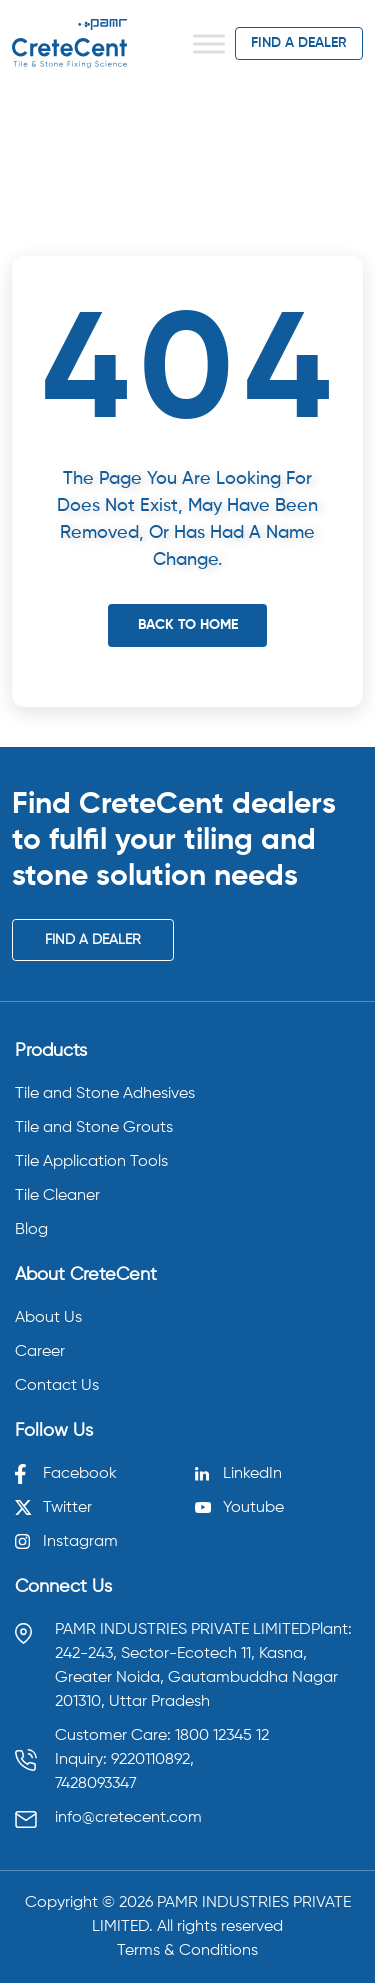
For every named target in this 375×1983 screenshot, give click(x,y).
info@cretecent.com (128, 1818)
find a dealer (299, 43)
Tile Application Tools (91, 1162)
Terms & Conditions (187, 1951)
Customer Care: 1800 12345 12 (162, 1736)
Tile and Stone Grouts (94, 1128)
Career (40, 1352)
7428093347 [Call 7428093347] (96, 1784)
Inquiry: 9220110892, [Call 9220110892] (124, 1760)
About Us (48, 1318)
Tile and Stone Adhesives (105, 1094)
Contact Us (57, 1386)
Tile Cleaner (57, 1196)
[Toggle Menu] (209, 43)
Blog (31, 1230)
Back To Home (188, 625)
